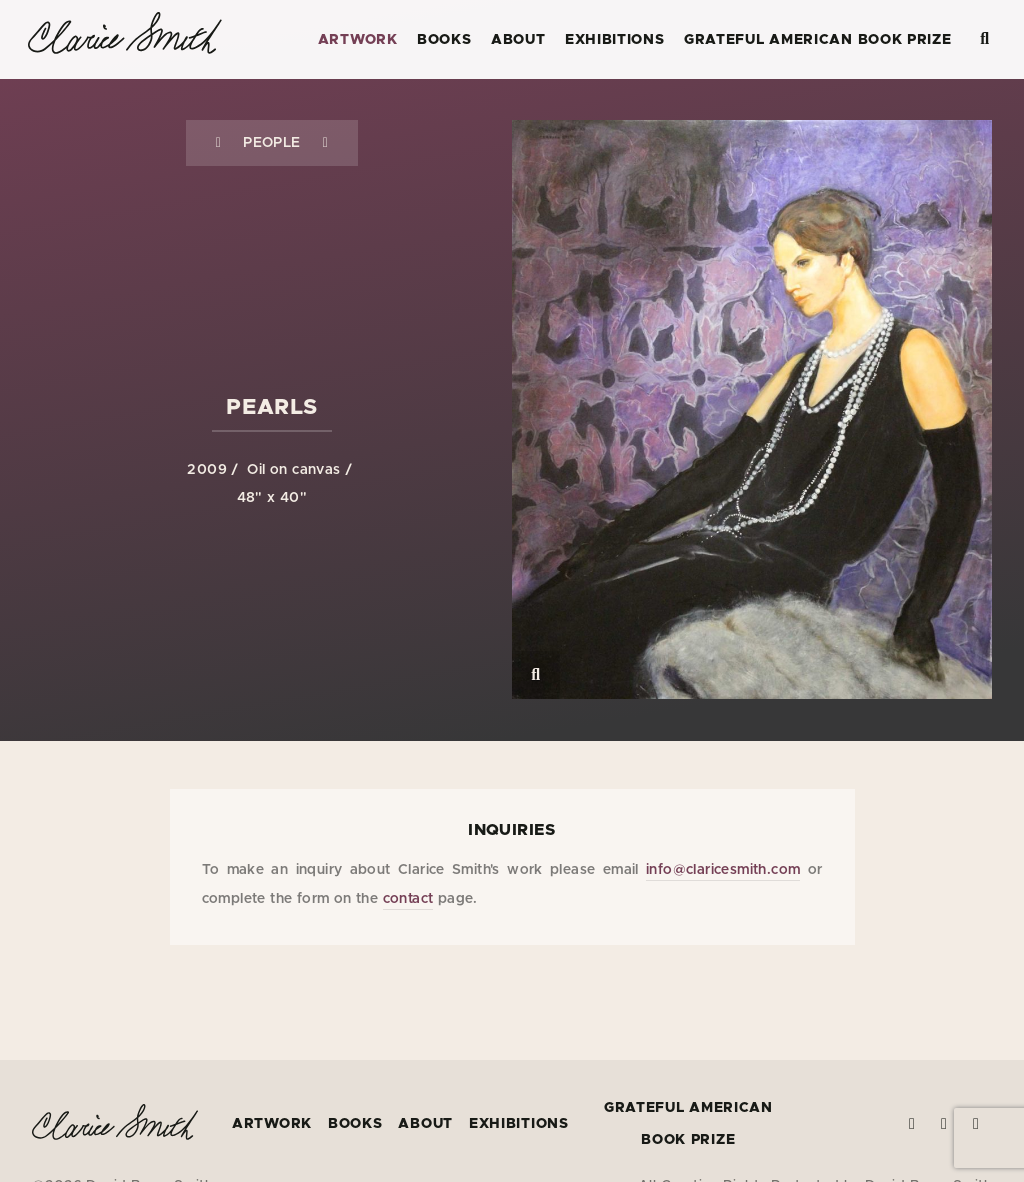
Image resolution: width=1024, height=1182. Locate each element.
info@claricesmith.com (723, 870)
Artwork (358, 40)
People (271, 143)
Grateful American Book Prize (818, 40)
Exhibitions (615, 40)
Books (444, 40)
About (518, 40)
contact (408, 899)
